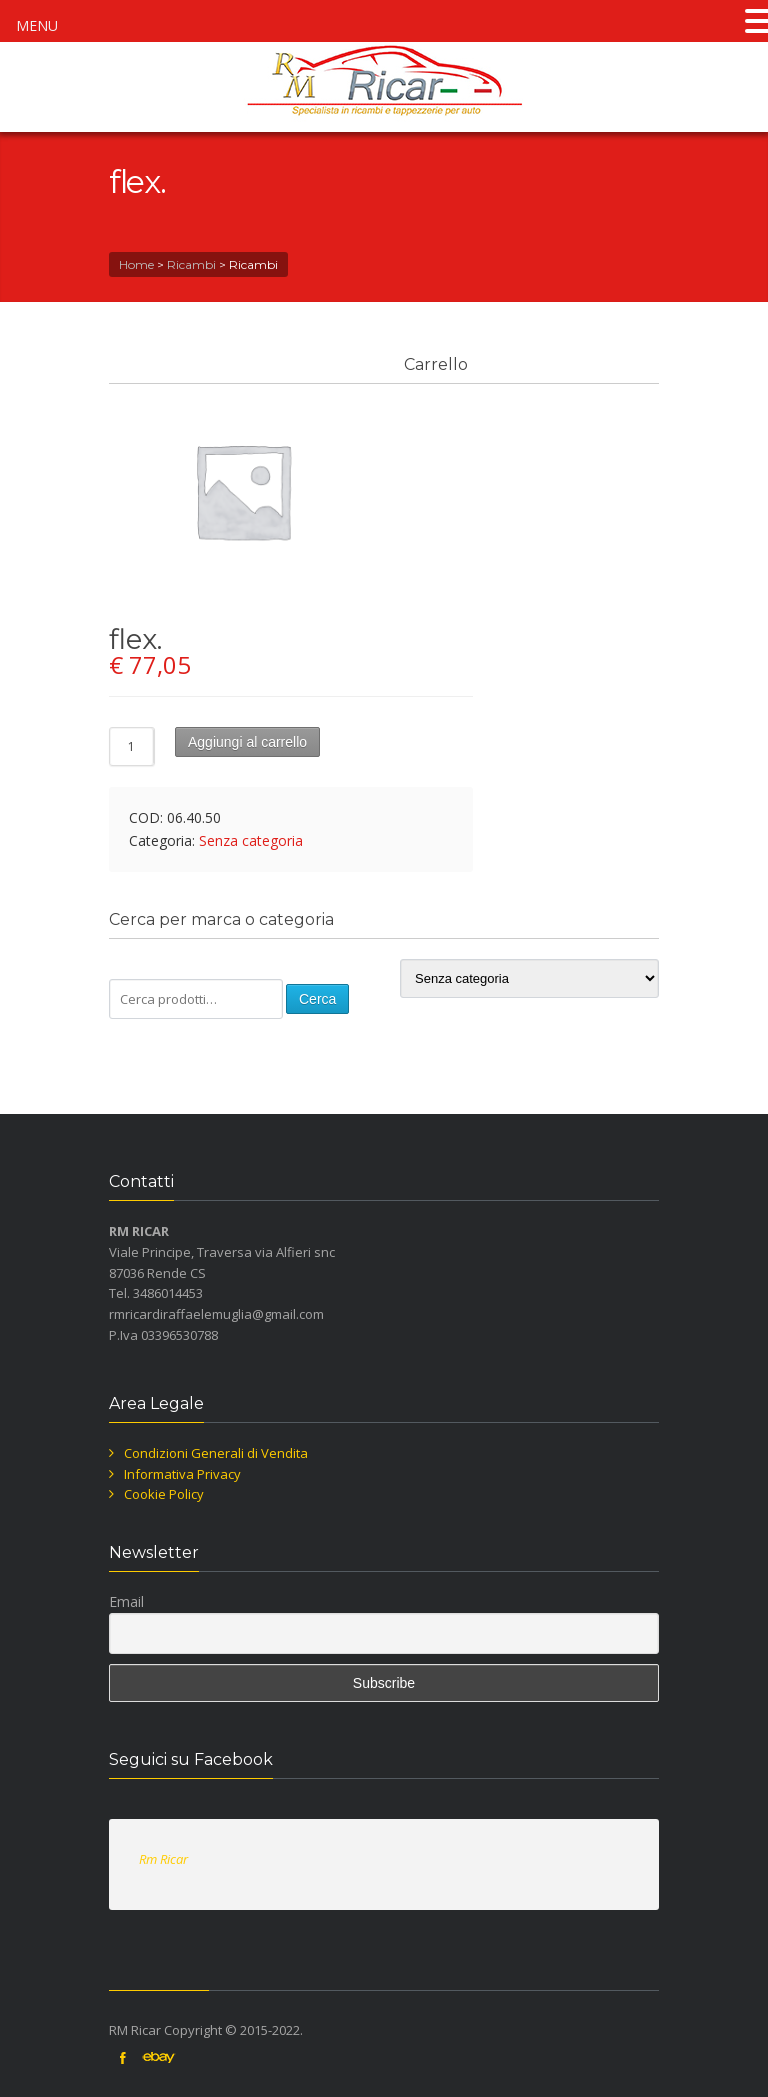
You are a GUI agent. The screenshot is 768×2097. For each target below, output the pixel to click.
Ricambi (191, 264)
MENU (37, 25)
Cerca (317, 999)
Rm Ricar (163, 1859)
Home (136, 264)
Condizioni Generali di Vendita (216, 1453)
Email (126, 1601)
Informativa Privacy (182, 1474)
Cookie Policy (164, 1494)
